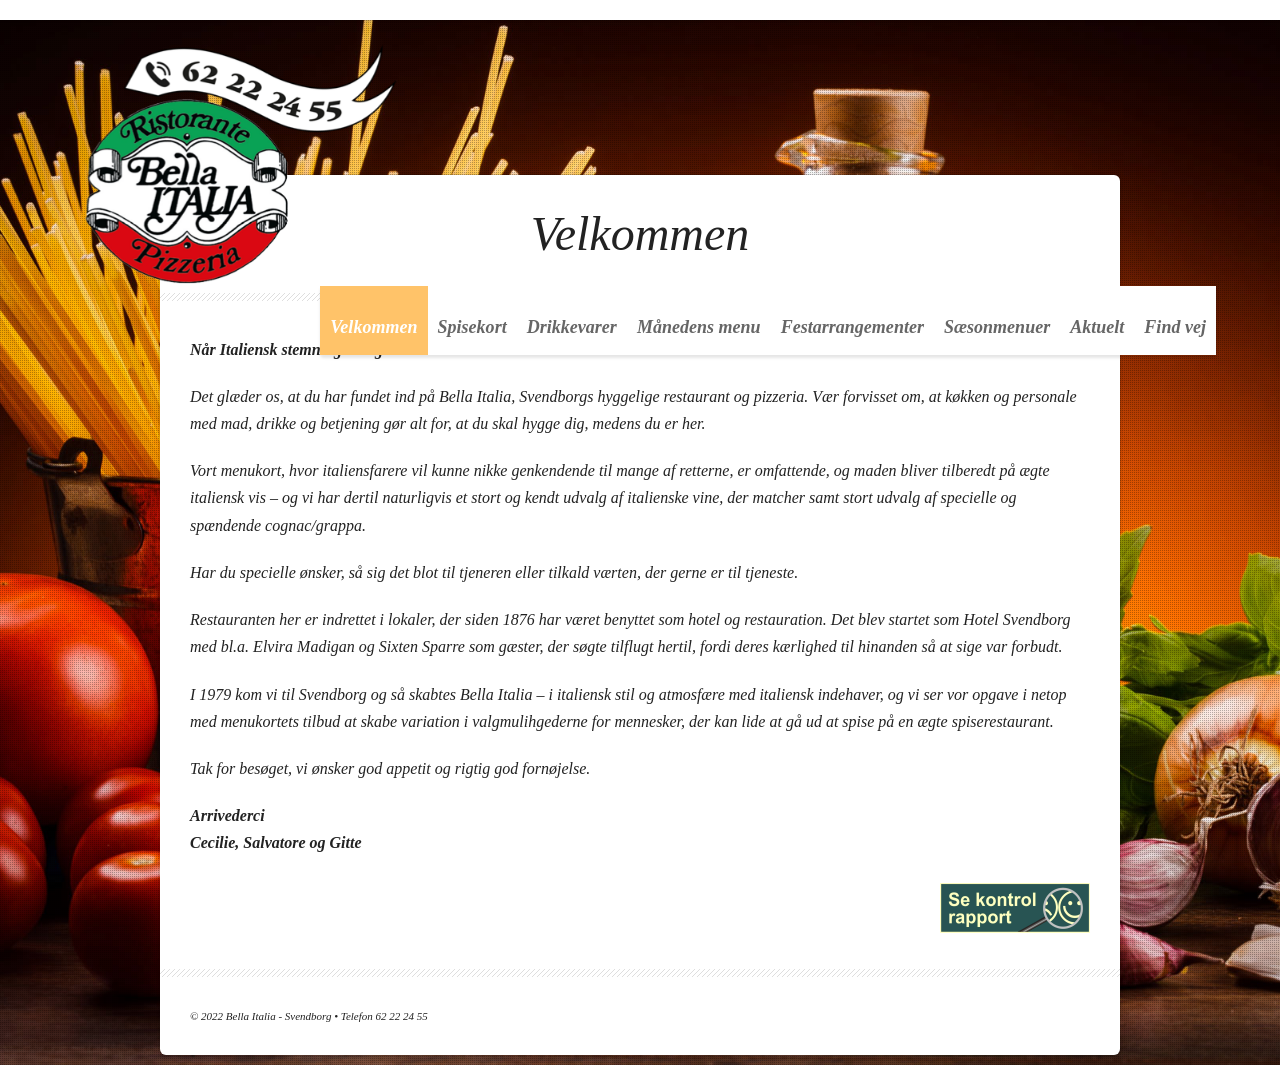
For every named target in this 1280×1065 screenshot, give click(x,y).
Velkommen (373, 327)
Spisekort (472, 327)
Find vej (1175, 327)
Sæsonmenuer (997, 327)
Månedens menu (699, 327)
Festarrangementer (852, 327)
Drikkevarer (572, 327)
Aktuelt (1097, 327)
